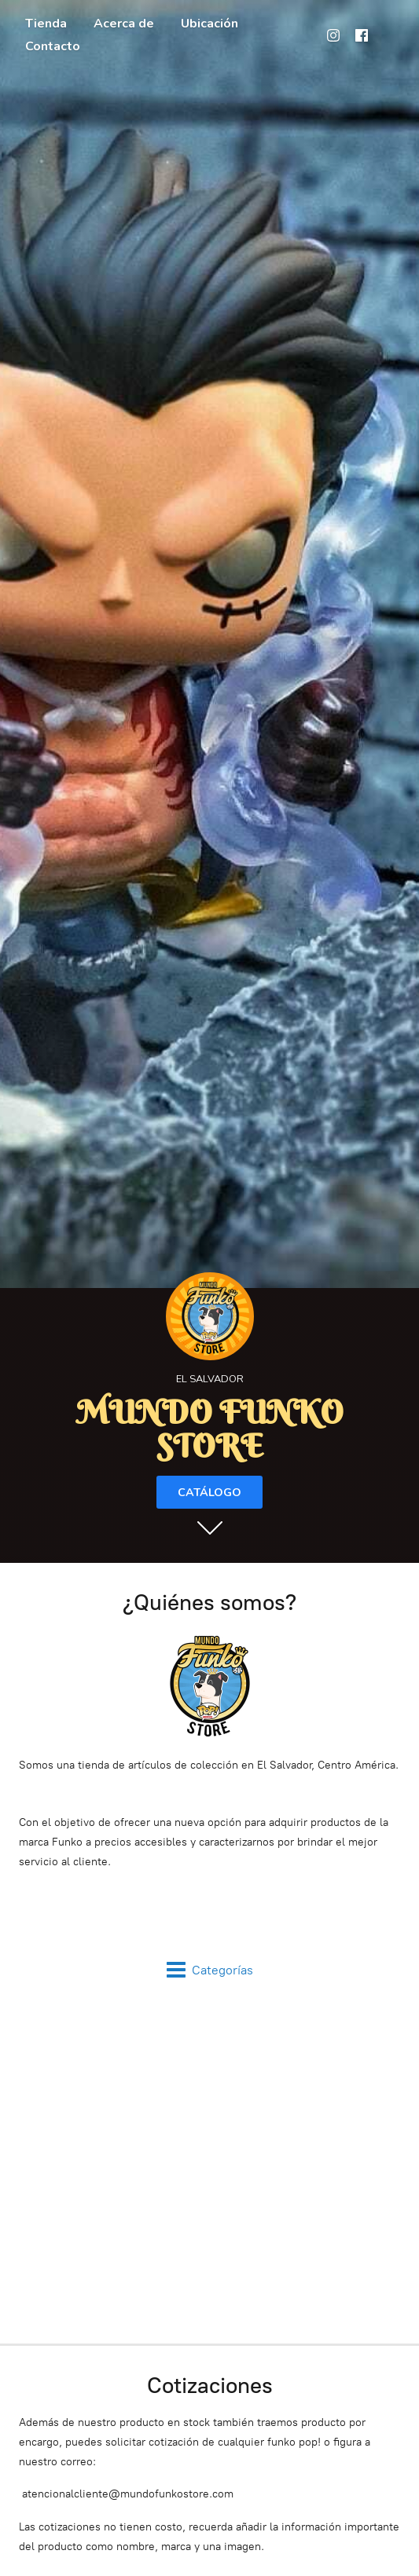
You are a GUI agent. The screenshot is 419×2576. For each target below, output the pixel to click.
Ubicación (209, 23)
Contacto (52, 46)
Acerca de (124, 23)
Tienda (46, 23)
